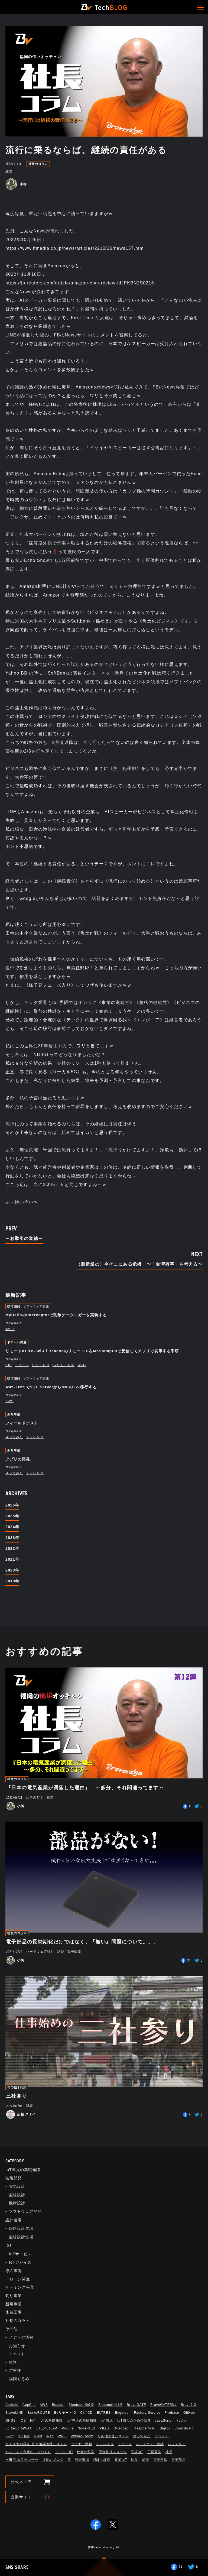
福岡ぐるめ (19, 2379)
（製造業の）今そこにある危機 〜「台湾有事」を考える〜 (139, 1264)
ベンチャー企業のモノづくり (28, 2452)
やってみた (14, 1437)
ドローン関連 (17, 1342)
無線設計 (17, 2195)
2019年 (12, 1581)
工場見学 (154, 2452)
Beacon (58, 2404)
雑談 (8, 171)
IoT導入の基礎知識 (22, 2169)
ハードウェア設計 (40, 1951)
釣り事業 (13, 1414)
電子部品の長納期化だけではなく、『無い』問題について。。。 (82, 1942)
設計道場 (13, 2220)
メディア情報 (21, 2337)
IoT (8, 2245)
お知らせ (17, 2346)
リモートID (41, 1365)
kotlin (10, 1329)
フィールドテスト (21, 1423)
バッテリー (177, 2444)
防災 (134, 2459)
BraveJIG (189, 2404)
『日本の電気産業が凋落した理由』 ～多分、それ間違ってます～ (85, 1787)
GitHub (189, 2412)
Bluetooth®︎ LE (110, 2404)
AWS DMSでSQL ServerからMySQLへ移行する (51, 1387)
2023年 (12, 1537)
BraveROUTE (39, 2412)
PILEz (104, 2428)
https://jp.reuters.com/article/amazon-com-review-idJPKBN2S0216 (79, 283)
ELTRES (104, 2412)
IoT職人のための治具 (134, 2420)
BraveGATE (136, 2404)
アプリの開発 (17, 1459)
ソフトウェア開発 (36, 1306)
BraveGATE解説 (163, 2404)
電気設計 (17, 2186)
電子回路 (74, 1951)
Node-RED (87, 2428)
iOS (8, 1365)
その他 (12, 2087)
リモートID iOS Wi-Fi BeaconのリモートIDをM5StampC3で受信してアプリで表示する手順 (92, 1351)
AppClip (29, 2404)
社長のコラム (38, 164)
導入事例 (13, 2271)
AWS (9, 1401)
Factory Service (147, 2412)
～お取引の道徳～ (24, 1238)
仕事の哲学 (35, 1797)
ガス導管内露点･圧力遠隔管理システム (36, 2444)
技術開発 (13, 1306)
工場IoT (137, 2452)
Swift (9, 2436)
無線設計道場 (21, 2237)
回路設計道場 (21, 2228)
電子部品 (178, 2459)
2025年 (12, 1516)
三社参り (16, 2096)
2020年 (12, 1570)
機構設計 (17, 2203)
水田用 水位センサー (21, 2459)
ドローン (22, 1365)
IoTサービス (20, 2254)
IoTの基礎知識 (51, 2420)
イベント (17, 2354)
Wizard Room (82, 2436)
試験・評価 (102, 2459)
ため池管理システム (113, 2436)
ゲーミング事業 (19, 2287)
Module (67, 2428)
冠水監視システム (113, 2452)
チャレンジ (35, 1437)
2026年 (12, 1505)
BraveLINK (14, 2412)
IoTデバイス (20, 2262)
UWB (38, 2436)
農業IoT (121, 2459)
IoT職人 (107, 2420)
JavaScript (164, 2420)
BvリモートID (64, 1365)
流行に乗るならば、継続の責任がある (86, 150)
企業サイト (21, 2497)
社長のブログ (52, 2459)
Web (50, 2436)
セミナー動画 (81, 2444)
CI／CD (86, 2412)
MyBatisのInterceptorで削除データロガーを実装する (56, 1315)
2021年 (12, 1559)
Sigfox (165, 2428)
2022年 (12, 1548)
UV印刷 (24, 2436)
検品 (169, 2452)
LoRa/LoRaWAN (18, 2428)
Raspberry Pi (145, 2428)
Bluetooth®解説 (81, 2404)
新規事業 (13, 2304)
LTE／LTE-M (47, 2428)
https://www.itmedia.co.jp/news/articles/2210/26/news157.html (75, 248)
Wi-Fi (81, 1365)
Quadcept (121, 2428)
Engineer (122, 2412)
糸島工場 (13, 2312)
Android (11, 2404)
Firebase (172, 2412)
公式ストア (21, 2482)
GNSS (10, 2420)
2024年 (12, 1527)
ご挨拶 (15, 2370)
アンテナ (162, 2436)
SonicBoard (184, 2428)
